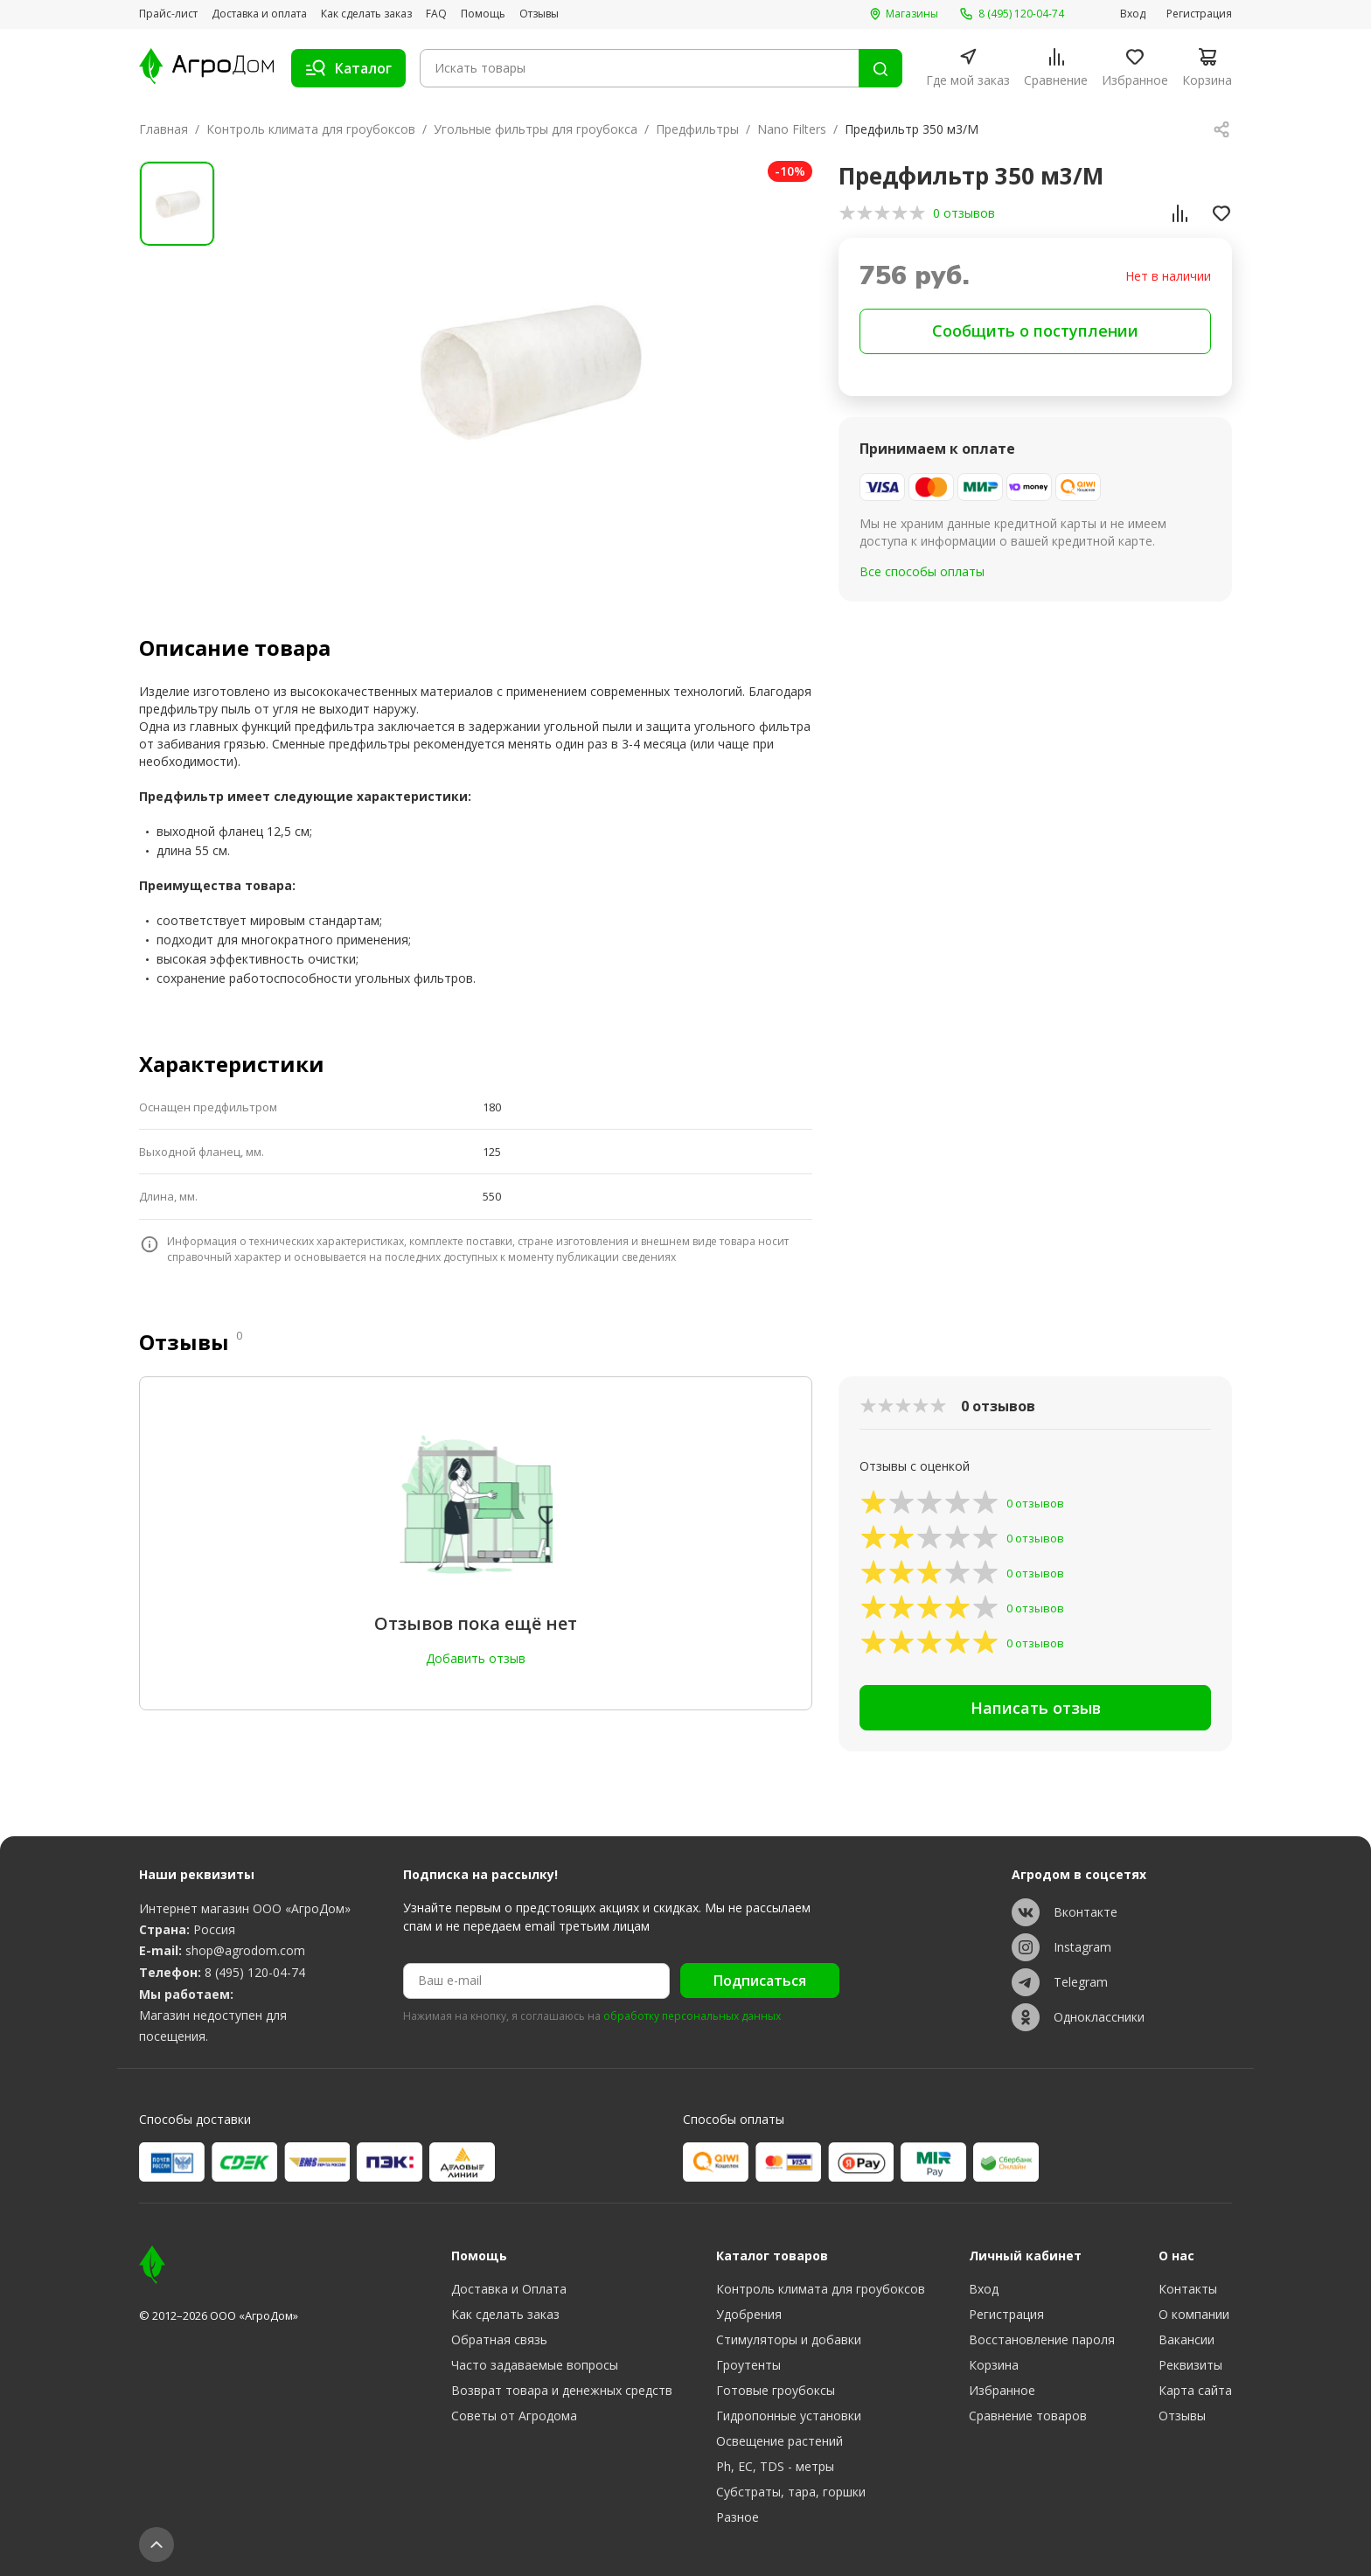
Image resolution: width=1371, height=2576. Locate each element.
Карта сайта (1195, 2390)
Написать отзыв (1036, 1707)
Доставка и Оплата (509, 2288)
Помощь (483, 14)
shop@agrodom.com (245, 1950)
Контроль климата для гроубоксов (310, 129)
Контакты (1188, 2288)
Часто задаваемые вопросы (534, 2365)
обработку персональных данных (692, 2016)
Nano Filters (791, 129)
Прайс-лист (168, 14)
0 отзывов (964, 213)
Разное (737, 2517)
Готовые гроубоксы (775, 2390)
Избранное (1002, 2390)
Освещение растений (779, 2441)
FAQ (436, 14)
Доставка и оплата (259, 14)
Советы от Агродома (514, 2415)
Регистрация (1199, 14)
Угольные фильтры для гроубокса (535, 129)
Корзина (994, 2365)
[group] (525, 368)
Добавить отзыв (475, 1658)
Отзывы (539, 14)
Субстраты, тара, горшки (791, 2491)
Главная (163, 129)
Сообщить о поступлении (1035, 330)
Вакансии (1186, 2339)
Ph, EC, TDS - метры (775, 2466)
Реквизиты (1190, 2365)
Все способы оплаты (922, 571)
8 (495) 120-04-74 (255, 1972)
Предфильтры (697, 129)
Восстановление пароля (1042, 2339)
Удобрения (749, 2314)
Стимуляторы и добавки (788, 2339)
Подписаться (759, 1980)
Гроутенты (748, 2365)
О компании (1194, 2314)
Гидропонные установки (788, 2415)
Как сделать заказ (366, 14)
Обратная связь (499, 2339)
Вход (1132, 14)
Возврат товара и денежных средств (561, 2390)
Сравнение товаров (1028, 2415)
